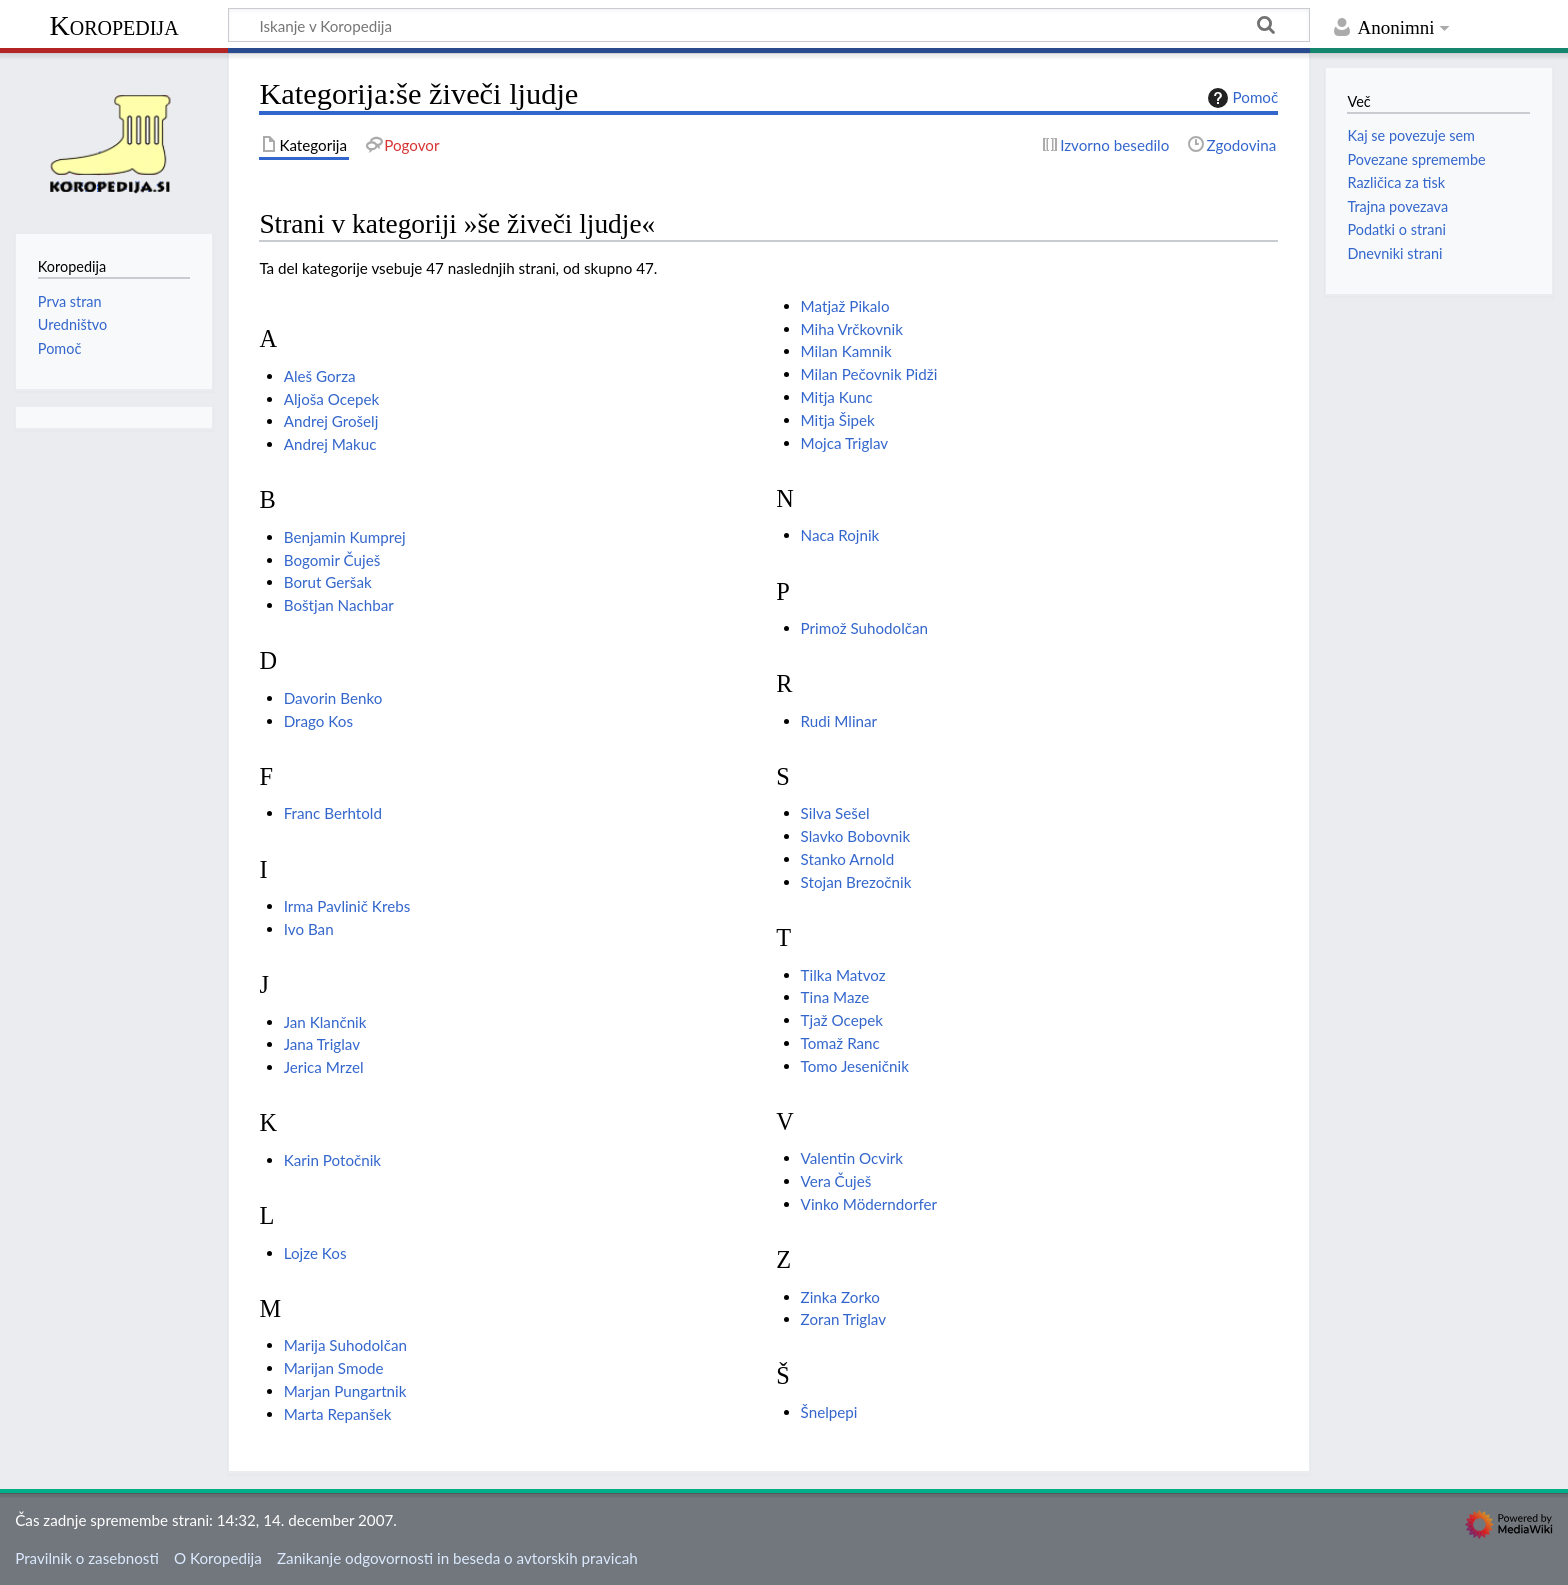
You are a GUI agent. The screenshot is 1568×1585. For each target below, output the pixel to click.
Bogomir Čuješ (332, 560)
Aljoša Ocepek (332, 399)
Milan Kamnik (846, 351)
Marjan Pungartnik (345, 1391)
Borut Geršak (328, 582)
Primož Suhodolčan (864, 628)
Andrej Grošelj (331, 421)
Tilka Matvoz (843, 975)
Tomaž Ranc (840, 1043)
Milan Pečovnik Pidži (869, 374)
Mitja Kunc (837, 397)
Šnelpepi (829, 1412)
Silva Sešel (835, 813)
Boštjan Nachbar (339, 605)
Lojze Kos (315, 1253)
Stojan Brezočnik (856, 882)
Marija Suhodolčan (345, 1345)
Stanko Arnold (848, 859)
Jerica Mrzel (324, 1067)
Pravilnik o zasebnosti (87, 1558)
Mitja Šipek (838, 420)
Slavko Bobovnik (856, 836)
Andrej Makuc (330, 444)
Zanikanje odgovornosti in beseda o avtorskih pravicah (457, 1558)
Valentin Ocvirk (852, 1158)
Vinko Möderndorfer (869, 1204)
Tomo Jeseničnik (855, 1066)
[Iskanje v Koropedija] (769, 25)
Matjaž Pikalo (845, 306)
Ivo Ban (309, 929)
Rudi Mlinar (839, 721)
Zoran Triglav (843, 1319)
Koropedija (113, 25)
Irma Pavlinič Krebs (347, 906)
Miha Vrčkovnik (852, 329)
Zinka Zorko (840, 1297)
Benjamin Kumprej (345, 537)
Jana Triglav (322, 1044)
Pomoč (1241, 98)
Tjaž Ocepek (842, 1020)
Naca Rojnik (840, 535)
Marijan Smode (334, 1368)
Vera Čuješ (836, 1181)
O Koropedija (218, 1558)
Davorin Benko (333, 698)
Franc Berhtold (333, 813)
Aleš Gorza (320, 376)
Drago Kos (318, 721)
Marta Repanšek (338, 1414)
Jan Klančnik (325, 1022)
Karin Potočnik (332, 1160)
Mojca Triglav (845, 443)
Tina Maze (835, 997)
